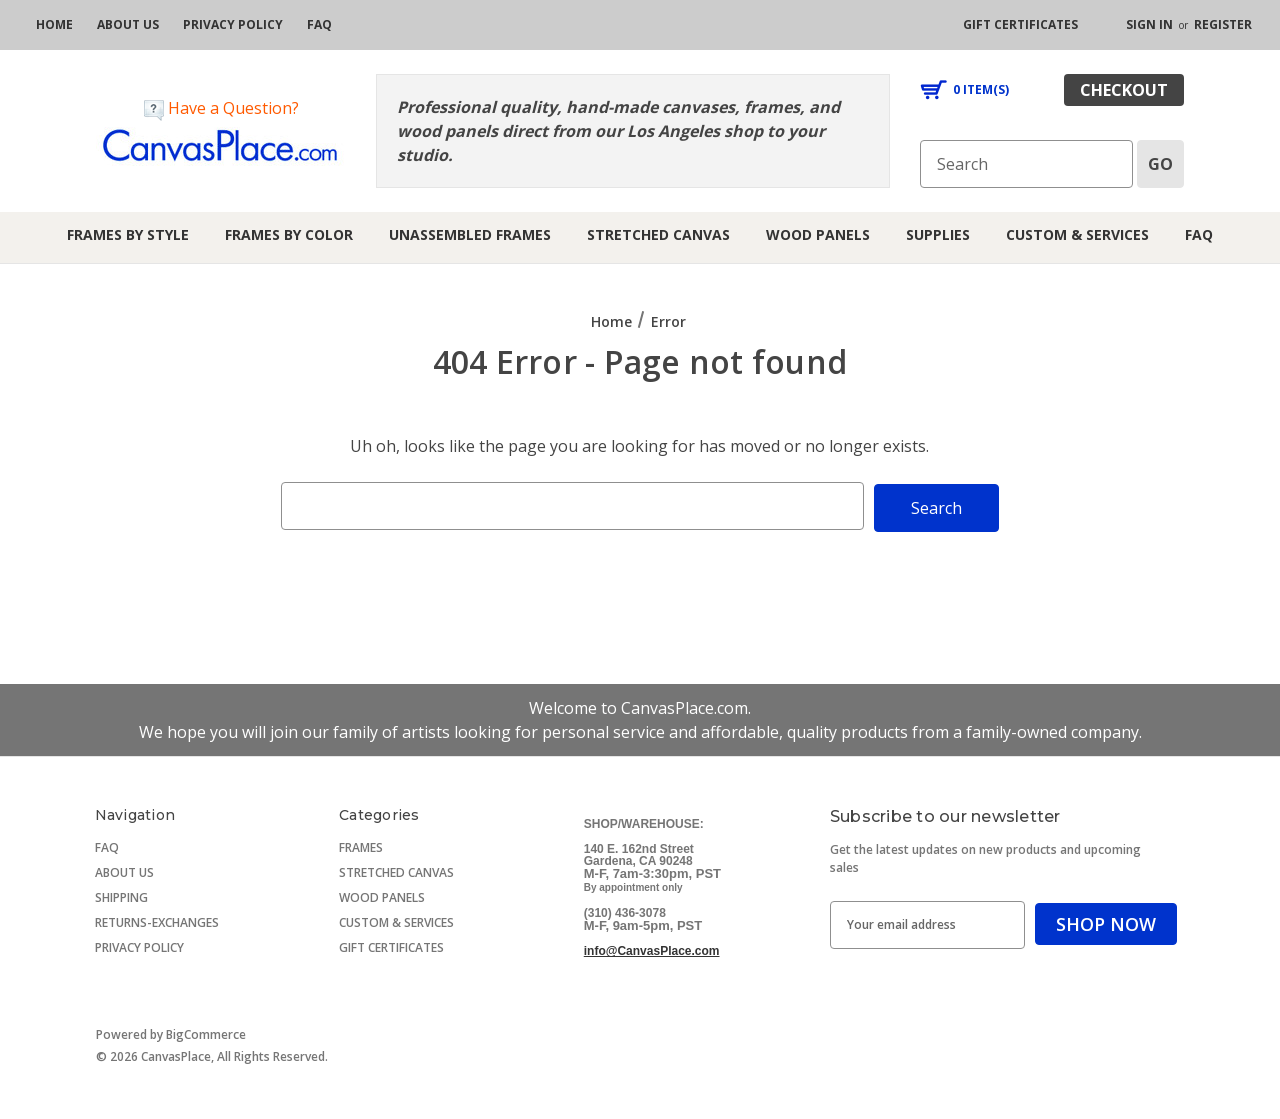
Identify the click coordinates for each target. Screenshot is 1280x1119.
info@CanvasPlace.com (652, 949)
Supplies (938, 234)
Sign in (1149, 24)
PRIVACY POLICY (139, 945)
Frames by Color (289, 234)
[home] (54, 25)
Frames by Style (128, 234)
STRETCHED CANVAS (396, 870)
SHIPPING (121, 895)
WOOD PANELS (382, 895)
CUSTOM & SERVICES (396, 920)
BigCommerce (206, 1032)
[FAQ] (319, 25)
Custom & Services (1077, 234)
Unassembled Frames (470, 234)
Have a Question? (221, 108)
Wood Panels (818, 234)
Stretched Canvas (658, 234)
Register (1223, 24)
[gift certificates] (1020, 25)
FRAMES (361, 845)
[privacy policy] (233, 25)
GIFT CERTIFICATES (391, 945)
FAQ (1199, 234)
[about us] (128, 25)
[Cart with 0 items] (964, 90)
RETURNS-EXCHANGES (157, 920)
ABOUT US (124, 870)
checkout (1124, 90)
